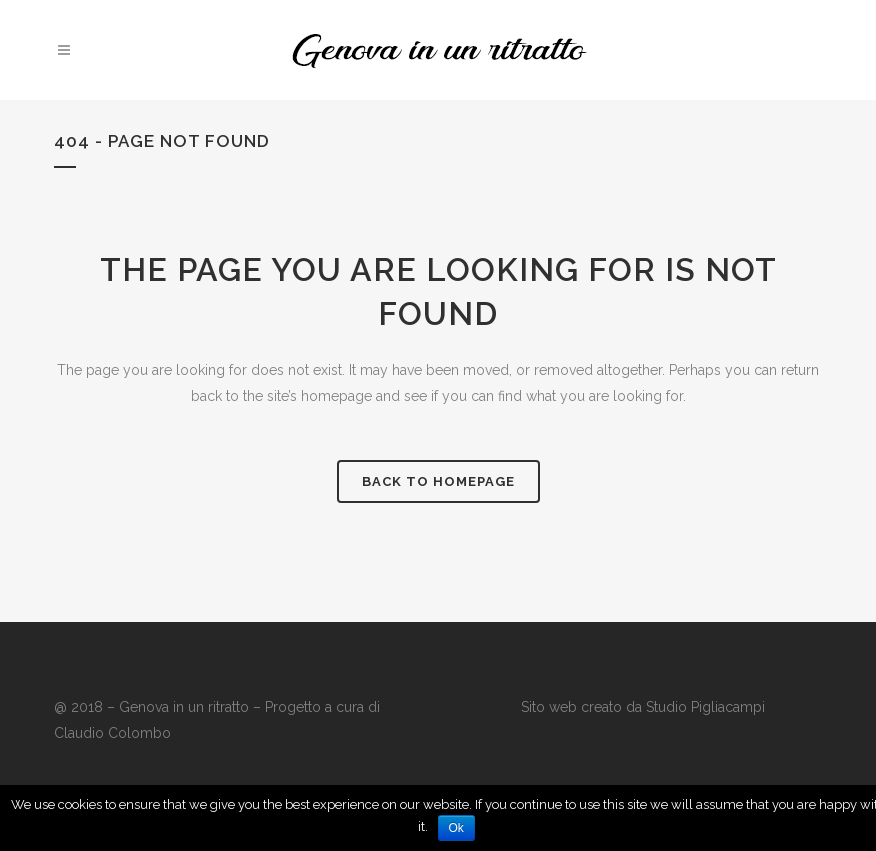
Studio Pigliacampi (703, 707)
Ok (456, 828)
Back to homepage (438, 481)
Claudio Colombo (112, 733)
